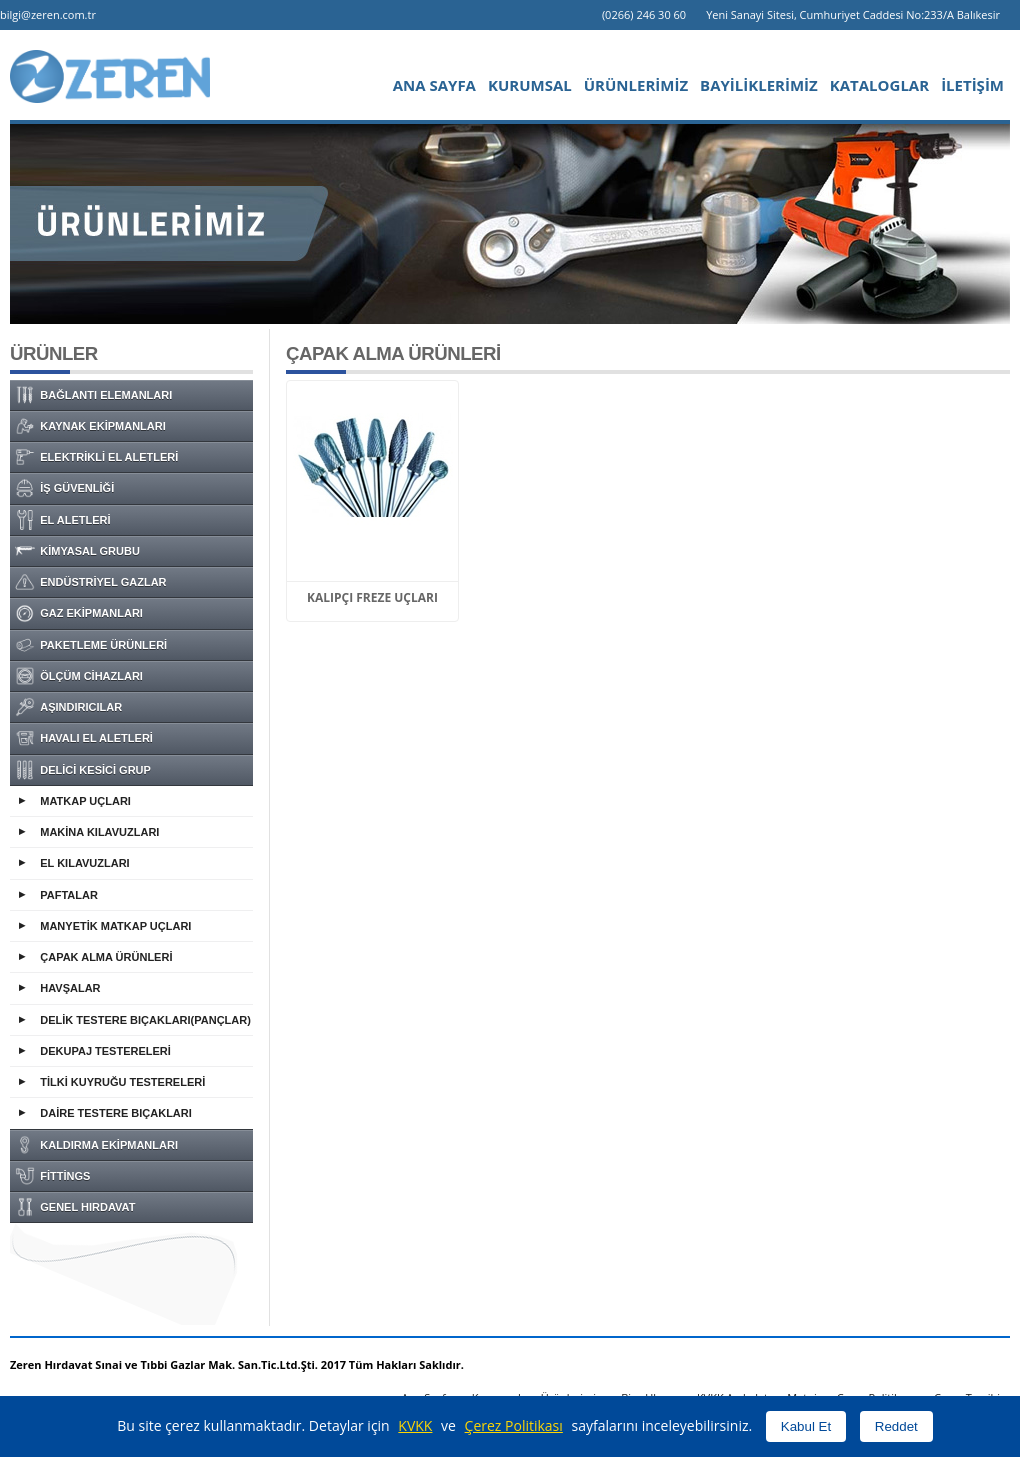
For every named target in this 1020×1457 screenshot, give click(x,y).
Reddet (896, 1426)
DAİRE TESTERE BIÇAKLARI (116, 1113)
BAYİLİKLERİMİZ (759, 85)
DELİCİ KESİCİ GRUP (83, 770)
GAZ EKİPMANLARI (79, 613)
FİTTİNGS (52, 1176)
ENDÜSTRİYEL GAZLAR (91, 582)
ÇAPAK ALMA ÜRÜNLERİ (106, 957)
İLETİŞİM (972, 85)
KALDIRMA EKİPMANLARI (96, 1145)
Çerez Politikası (514, 1425)
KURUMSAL (530, 85)
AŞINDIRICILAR (68, 707)
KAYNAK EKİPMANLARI (90, 426)
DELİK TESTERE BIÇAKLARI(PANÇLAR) (145, 1020)
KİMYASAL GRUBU (77, 551)
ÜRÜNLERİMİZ (636, 85)
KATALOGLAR (879, 85)
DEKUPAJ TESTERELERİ (105, 1051)
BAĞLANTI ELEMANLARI (93, 395)
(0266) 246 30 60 (644, 14)
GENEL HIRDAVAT (75, 1207)
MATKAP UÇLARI (85, 801)
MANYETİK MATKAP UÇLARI (115, 926)
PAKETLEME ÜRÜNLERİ (91, 645)
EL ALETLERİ (63, 520)
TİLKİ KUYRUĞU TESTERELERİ (122, 1082)
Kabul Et (806, 1426)
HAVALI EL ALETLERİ (84, 738)
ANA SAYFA (434, 85)
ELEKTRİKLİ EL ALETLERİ (96, 457)
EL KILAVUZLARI (84, 863)
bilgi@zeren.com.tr (48, 14)
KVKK (415, 1425)
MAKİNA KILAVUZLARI (99, 832)
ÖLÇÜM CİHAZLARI (79, 676)
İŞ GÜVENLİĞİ (64, 488)
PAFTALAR (69, 895)
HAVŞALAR (70, 988)
